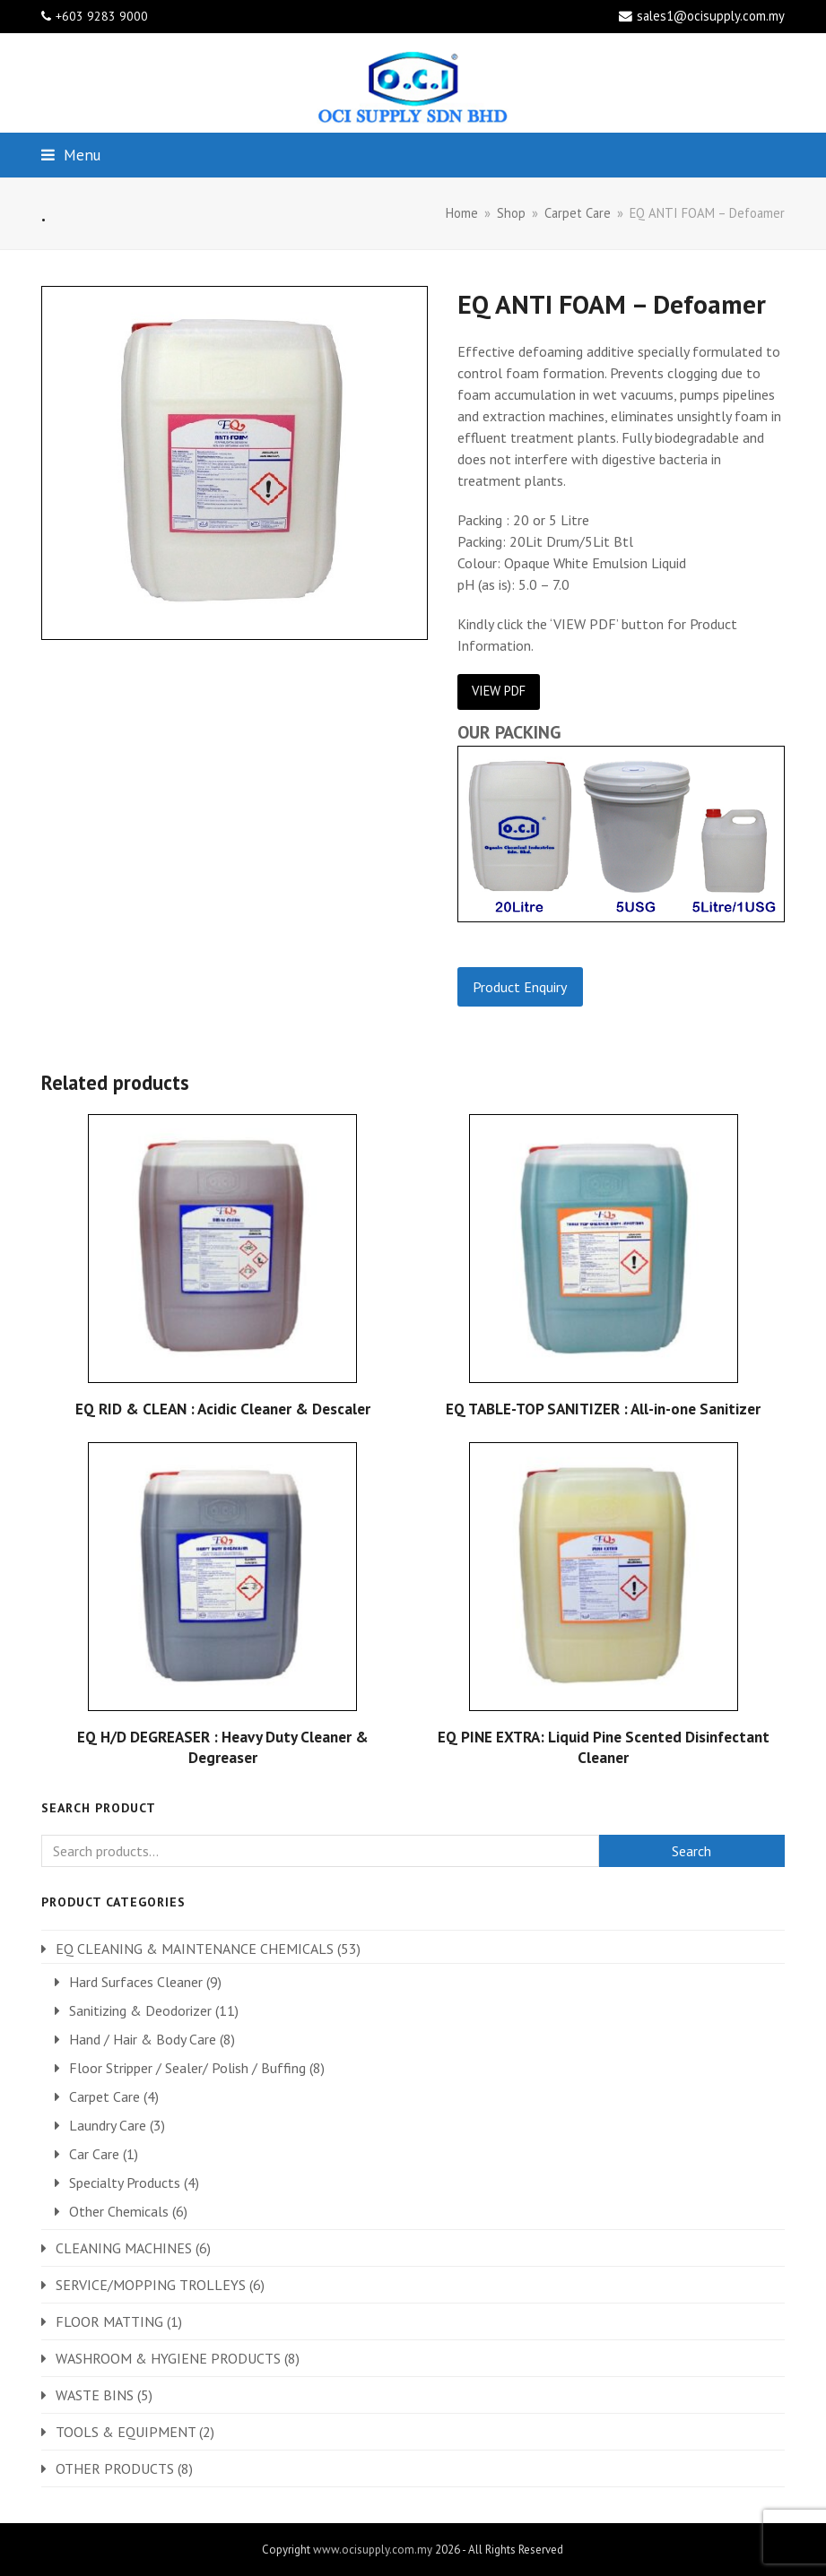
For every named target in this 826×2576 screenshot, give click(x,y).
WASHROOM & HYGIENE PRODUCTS (168, 2358)
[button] (70, 154)
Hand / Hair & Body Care (142, 2039)
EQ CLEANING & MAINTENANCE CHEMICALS (195, 1949)
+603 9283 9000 (102, 16)
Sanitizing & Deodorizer (140, 2010)
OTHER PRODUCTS (115, 2468)
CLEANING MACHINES (124, 2248)
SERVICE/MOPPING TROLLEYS (151, 2285)
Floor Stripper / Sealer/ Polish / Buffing (187, 2068)
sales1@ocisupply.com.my (711, 15)
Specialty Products (124, 2182)
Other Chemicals (119, 2211)
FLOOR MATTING (109, 2321)
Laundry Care (107, 2125)
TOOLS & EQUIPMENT (126, 2432)
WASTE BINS (95, 2395)
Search (691, 1851)
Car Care (94, 2154)
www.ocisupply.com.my (372, 2549)
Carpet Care (104, 2096)
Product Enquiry (520, 987)
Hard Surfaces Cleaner (136, 1982)
